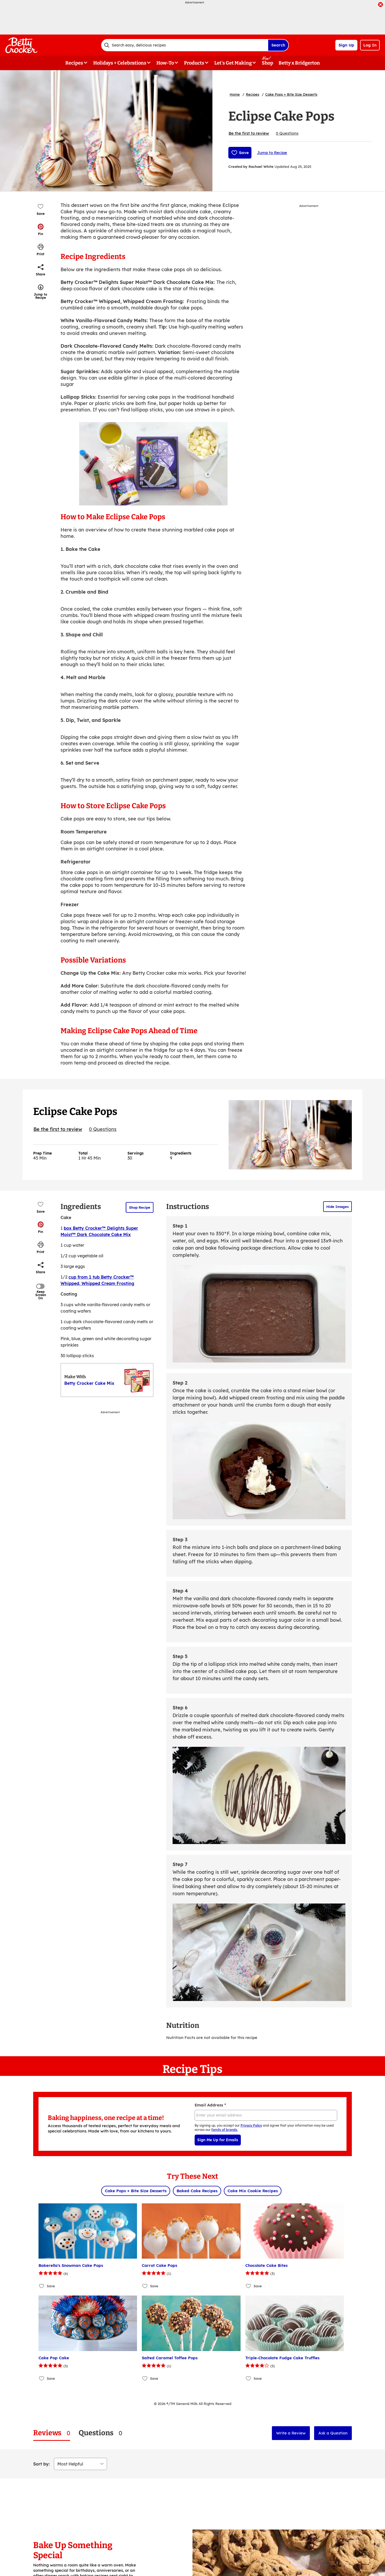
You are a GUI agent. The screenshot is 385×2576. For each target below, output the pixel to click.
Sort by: (41, 2464)
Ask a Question (333, 2433)
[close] (380, 5)
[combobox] (184, 45)
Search (278, 45)
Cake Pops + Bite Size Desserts (291, 94)
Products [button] (194, 63)
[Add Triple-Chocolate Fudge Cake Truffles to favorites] (248, 2378)
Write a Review (291, 2433)
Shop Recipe (139, 1207)
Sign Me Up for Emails (217, 2140)
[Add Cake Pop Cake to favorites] (41, 2378)
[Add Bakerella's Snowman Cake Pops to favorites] (41, 2286)
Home (235, 94)
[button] (41, 229)
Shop (267, 63)
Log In (370, 45)
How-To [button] (165, 63)
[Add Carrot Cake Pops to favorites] (145, 2286)
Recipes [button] (74, 63)
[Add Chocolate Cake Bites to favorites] (248, 2286)
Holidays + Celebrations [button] (119, 63)
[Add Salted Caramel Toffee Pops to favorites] (145, 2378)
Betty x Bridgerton (299, 63)
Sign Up (346, 45)
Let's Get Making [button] (233, 63)
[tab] (51, 2433)
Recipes (252, 94)
